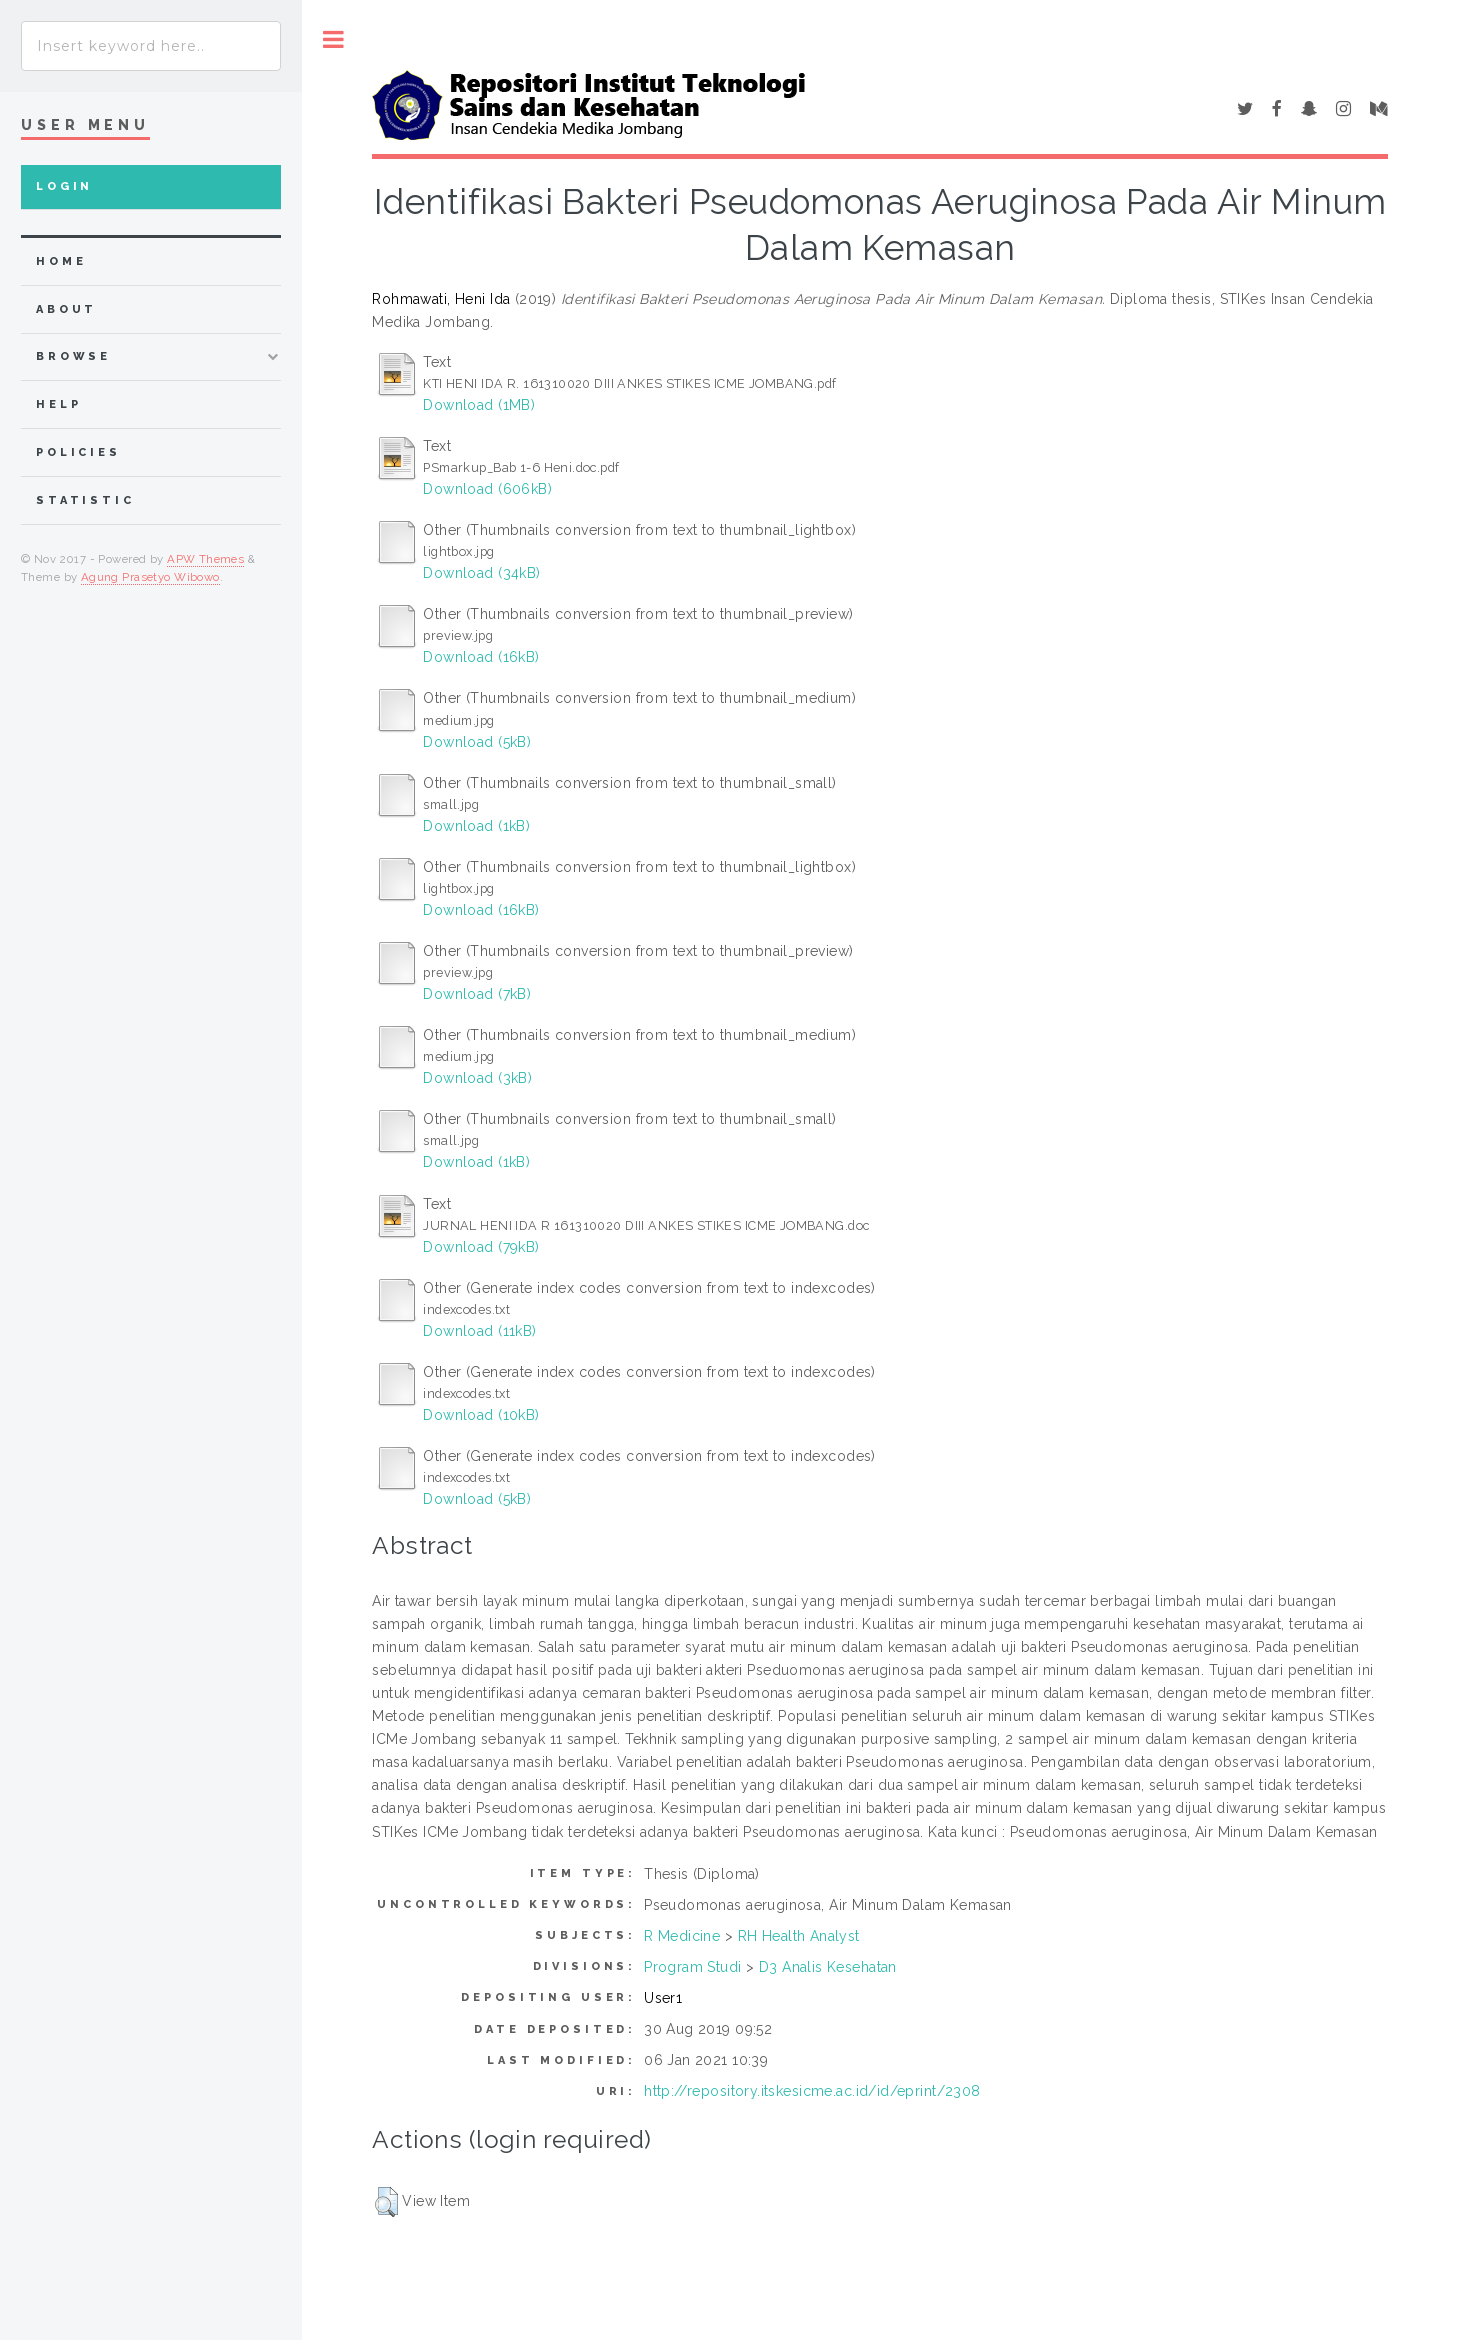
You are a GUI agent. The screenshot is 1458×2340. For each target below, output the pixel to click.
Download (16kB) (481, 657)
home (61, 261)
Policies (78, 452)
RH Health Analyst (799, 1936)
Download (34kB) (481, 573)
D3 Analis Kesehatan (828, 1967)
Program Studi (692, 1967)
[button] (386, 2202)
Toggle (333, 39)
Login (64, 186)
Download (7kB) (477, 994)
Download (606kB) (487, 489)
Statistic (85, 500)
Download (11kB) (479, 1331)
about (66, 309)
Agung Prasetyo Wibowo (150, 577)
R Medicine (682, 1936)
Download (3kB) (477, 1078)
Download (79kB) (481, 1247)
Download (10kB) (481, 1415)
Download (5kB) (477, 742)
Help (58, 404)
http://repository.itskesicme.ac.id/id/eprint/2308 (812, 2091)
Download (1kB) (476, 826)
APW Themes (205, 559)
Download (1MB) (479, 405)
